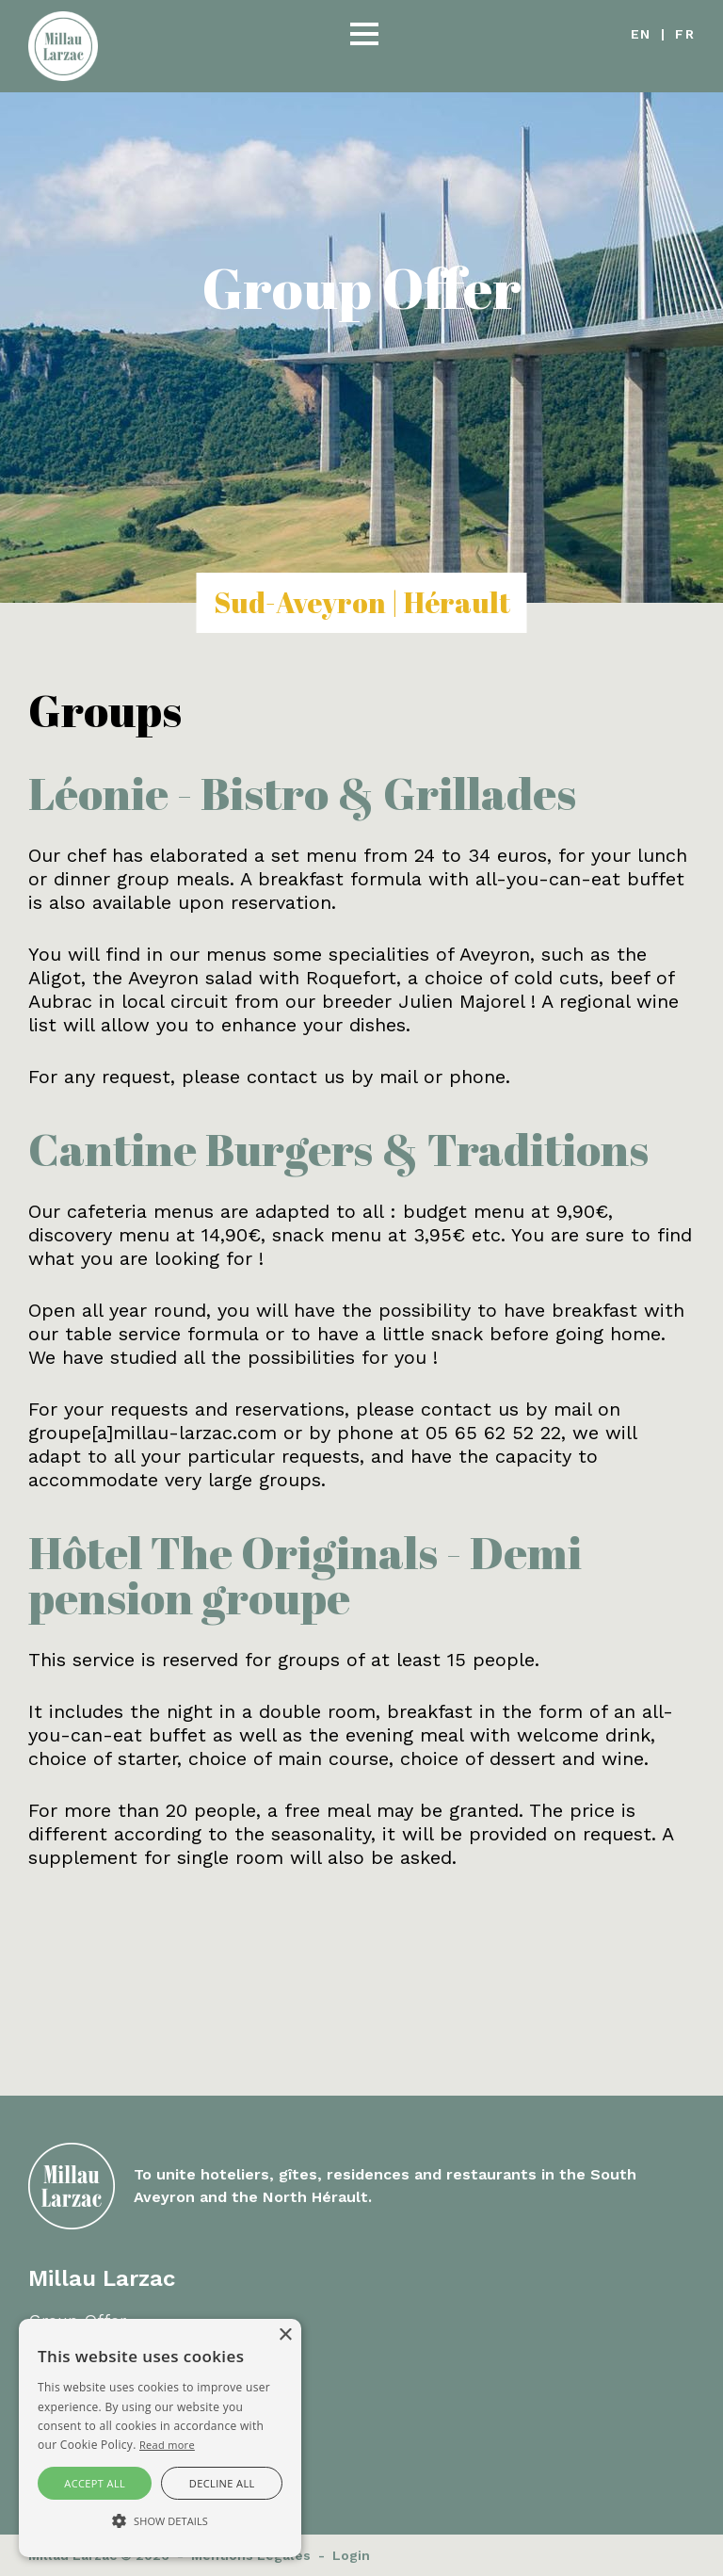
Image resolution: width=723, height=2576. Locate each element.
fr (685, 33)
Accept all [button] (94, 2483)
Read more (167, 2445)
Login (351, 2555)
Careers (59, 2367)
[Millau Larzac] (63, 44)
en (641, 33)
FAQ (45, 2344)
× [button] (285, 2335)
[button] (364, 34)
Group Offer (77, 2320)
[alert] (160, 2438)
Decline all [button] (222, 2483)
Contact (61, 2391)
